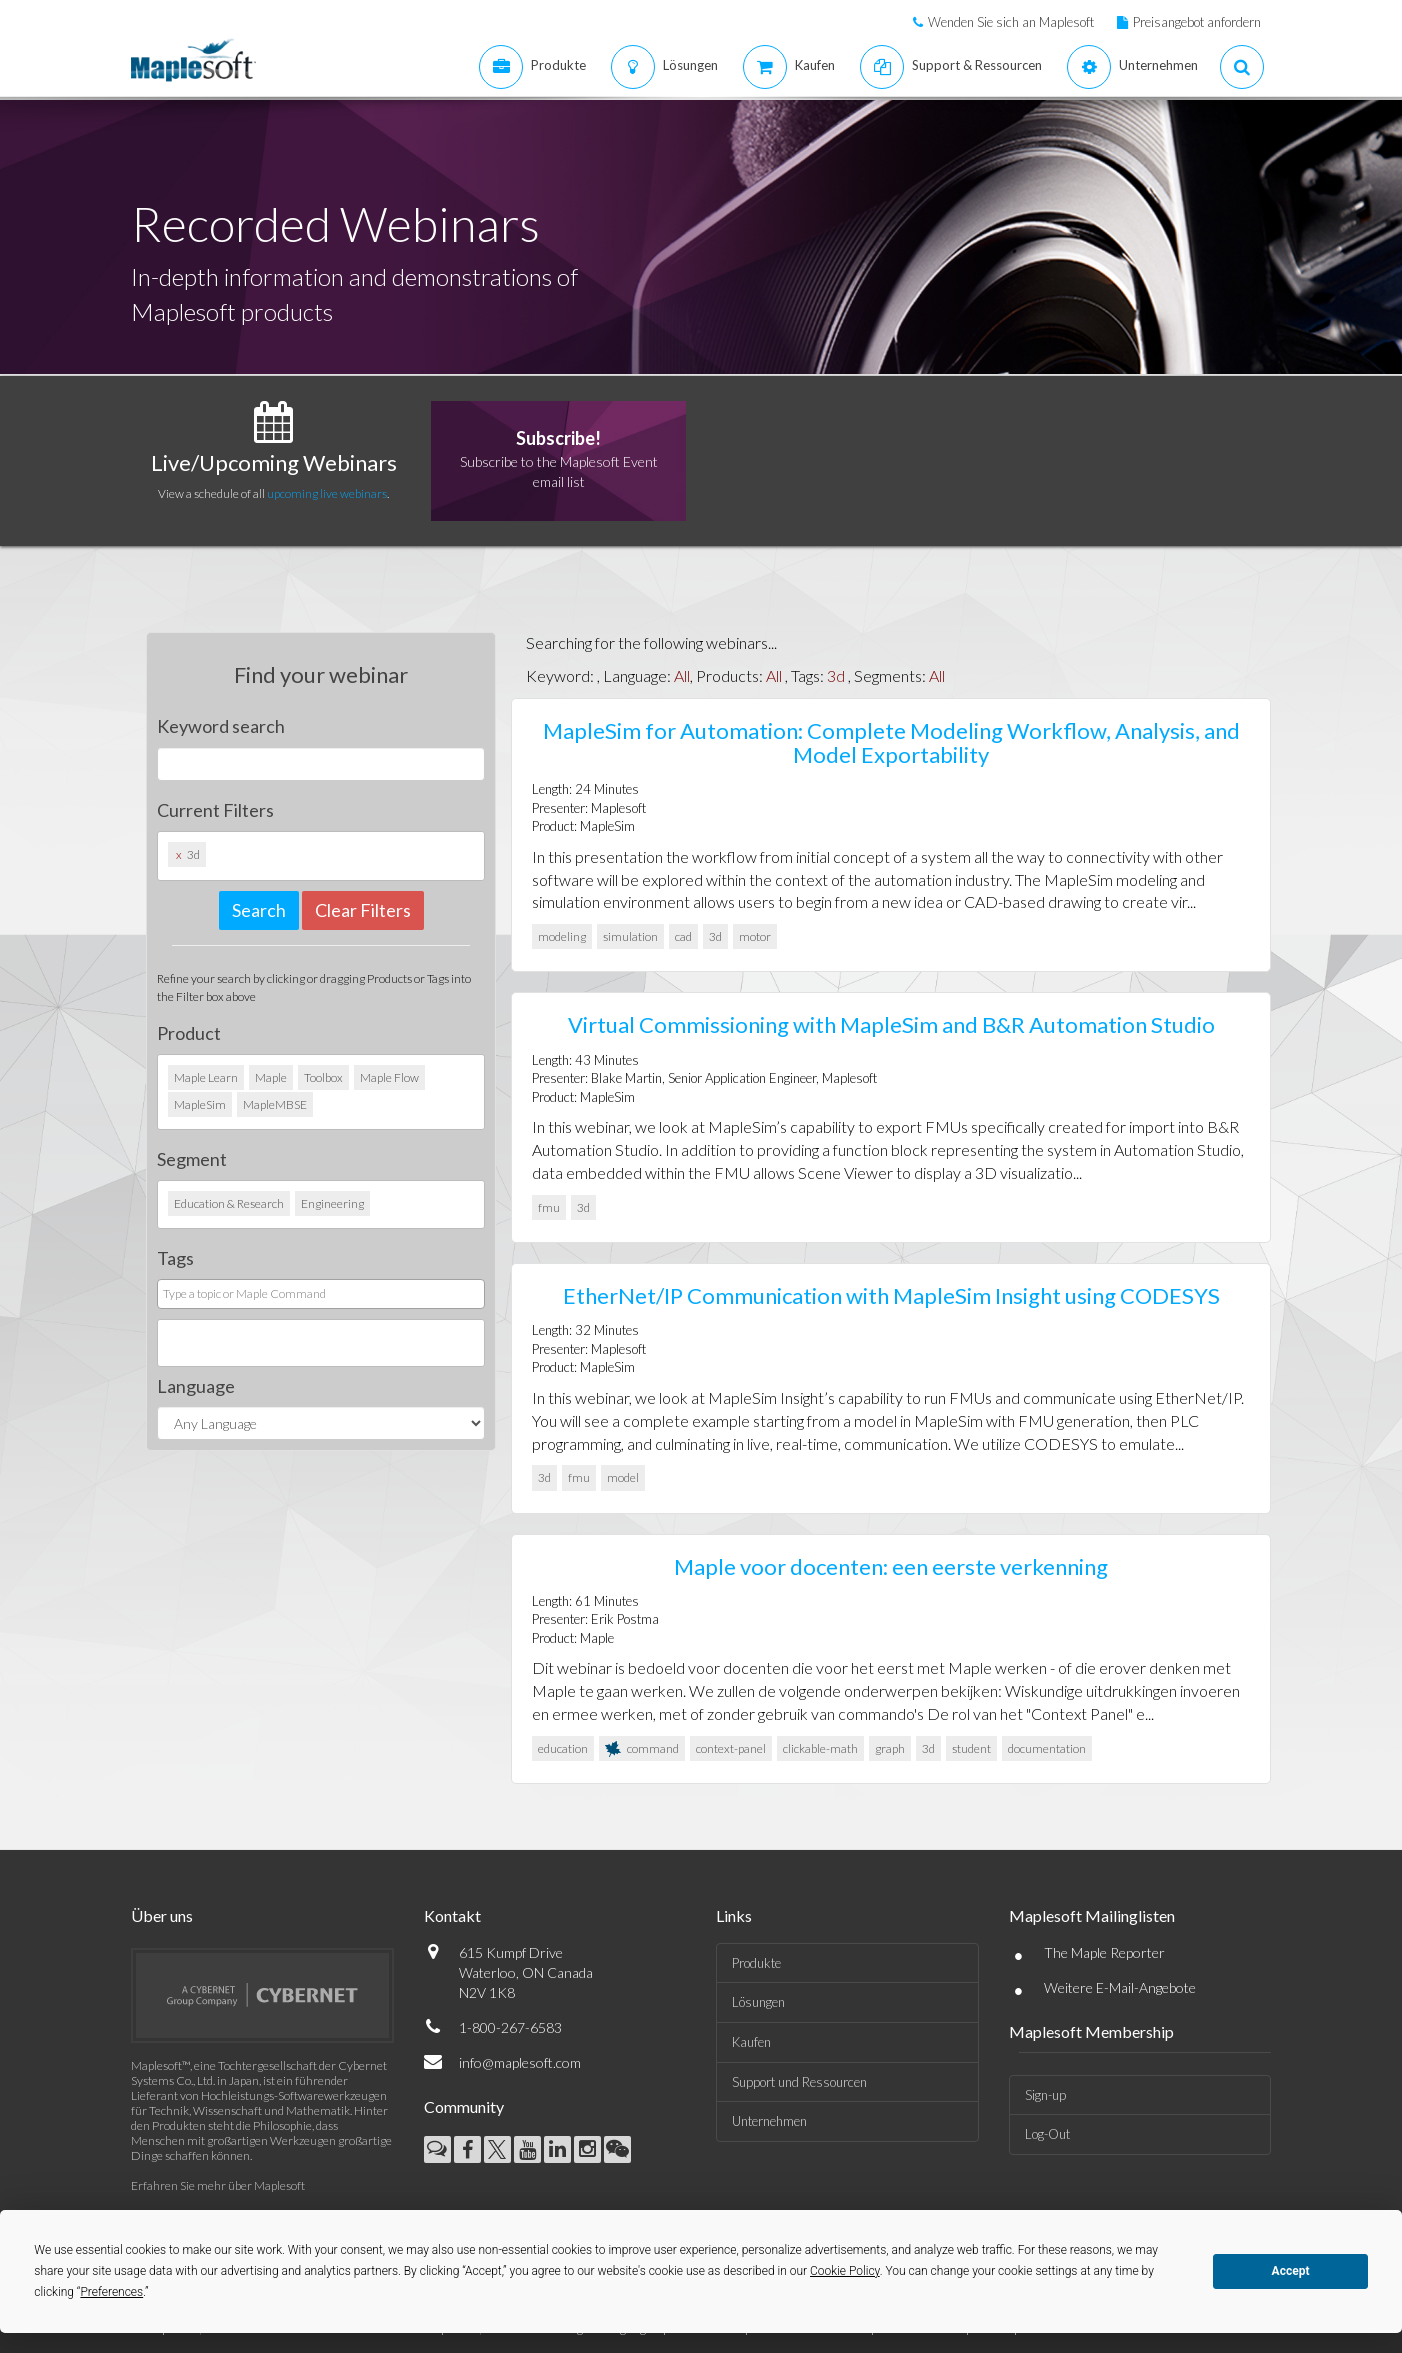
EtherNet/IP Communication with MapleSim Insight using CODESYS (891, 1295)
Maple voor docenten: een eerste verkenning (891, 1566)
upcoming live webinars (327, 493)
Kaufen (751, 2042)
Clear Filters (363, 910)
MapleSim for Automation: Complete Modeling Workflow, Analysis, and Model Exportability (891, 742)
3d (836, 675)
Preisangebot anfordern (1197, 22)
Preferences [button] (111, 2292)
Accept (1291, 2271)
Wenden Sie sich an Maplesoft (1011, 22)
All (682, 675)
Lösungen (758, 2002)
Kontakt (452, 1915)
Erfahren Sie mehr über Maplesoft (218, 2185)
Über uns (162, 1915)
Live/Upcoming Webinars (274, 462)
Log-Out (1047, 2134)
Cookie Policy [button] (845, 2271)
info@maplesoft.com (520, 2062)
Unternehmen (769, 2121)
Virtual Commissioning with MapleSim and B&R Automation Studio (891, 1024)
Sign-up (1045, 2095)
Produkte (756, 1963)
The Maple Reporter (1104, 1952)
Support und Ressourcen (799, 2082)
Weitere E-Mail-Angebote (1120, 1987)
